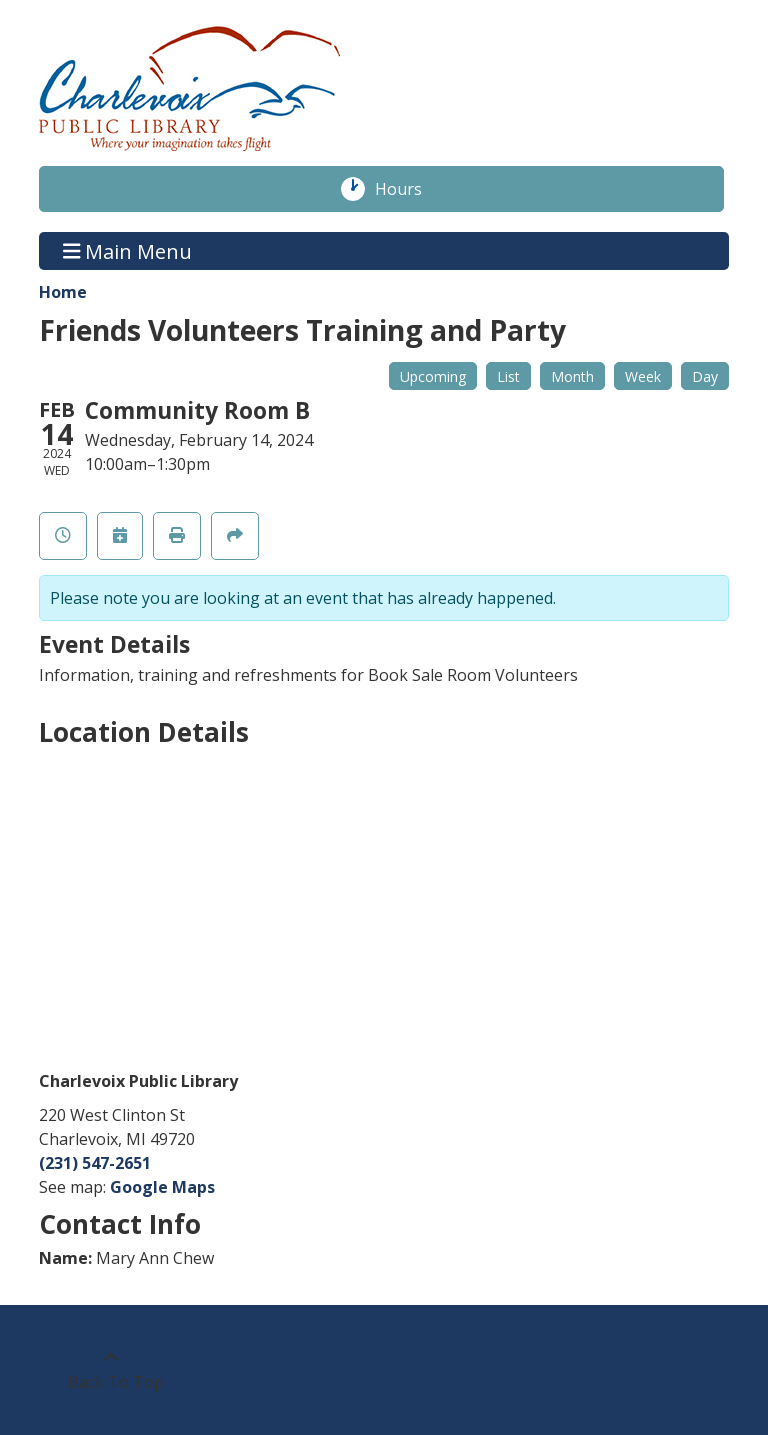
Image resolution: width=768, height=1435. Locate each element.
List (508, 376)
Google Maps (162, 1187)
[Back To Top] (110, 1370)
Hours (409, 189)
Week (643, 376)
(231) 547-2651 (95, 1163)
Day (705, 376)
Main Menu (128, 250)
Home (63, 292)
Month (572, 376)
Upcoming (433, 376)
